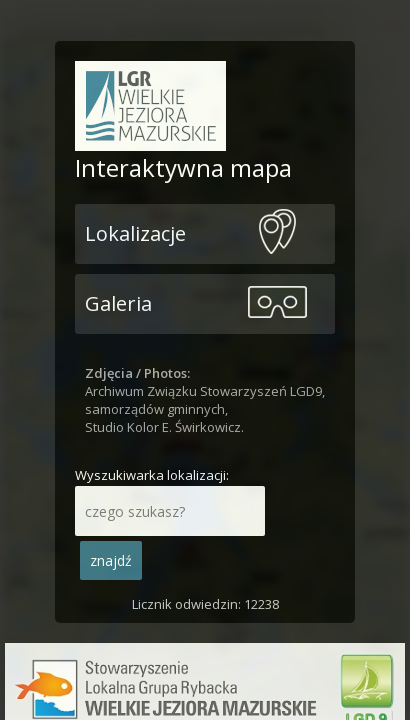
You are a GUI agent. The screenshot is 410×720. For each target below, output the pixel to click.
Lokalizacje (135, 233)
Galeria (118, 303)
